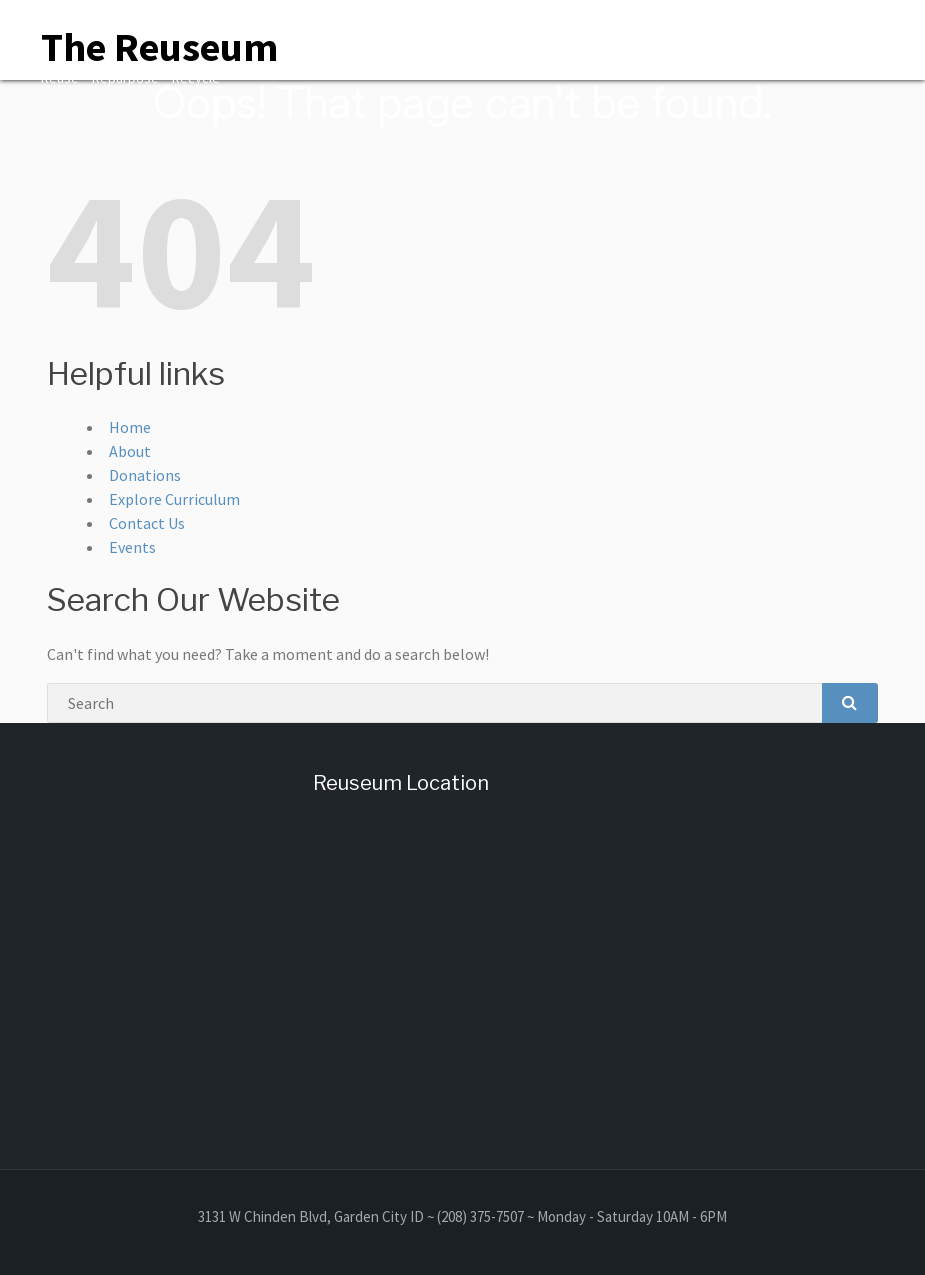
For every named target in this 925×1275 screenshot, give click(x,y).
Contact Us (147, 523)
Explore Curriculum (174, 499)
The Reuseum (159, 47)
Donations (145, 475)
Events (132, 547)
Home (130, 427)
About (130, 451)
